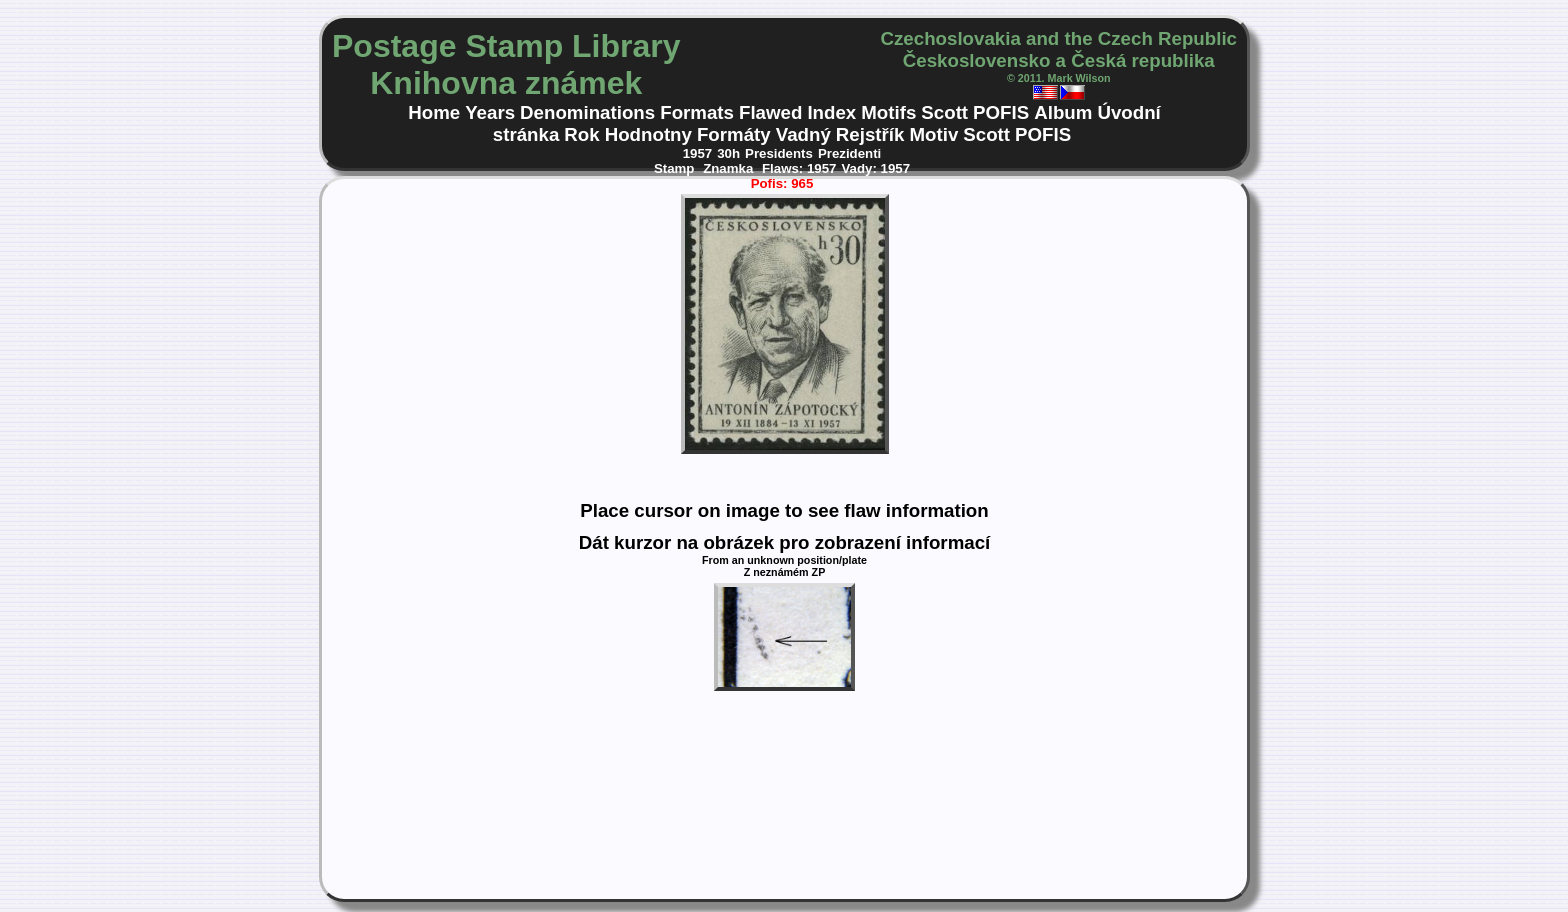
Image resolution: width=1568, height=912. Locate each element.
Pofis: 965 (782, 183)
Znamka (730, 168)
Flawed (770, 112)
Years (490, 112)
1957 (698, 153)
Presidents (779, 153)
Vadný (803, 134)
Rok (581, 134)
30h (728, 153)
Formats (697, 112)
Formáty (734, 134)
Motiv (933, 134)
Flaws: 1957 (799, 168)
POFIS (1001, 112)
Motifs (888, 112)
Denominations (587, 112)
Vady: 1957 (875, 168)
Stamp (676, 168)
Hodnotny (648, 134)
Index (831, 112)
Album (1063, 112)
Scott (944, 112)
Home (434, 112)
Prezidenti (849, 153)
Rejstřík (870, 134)
